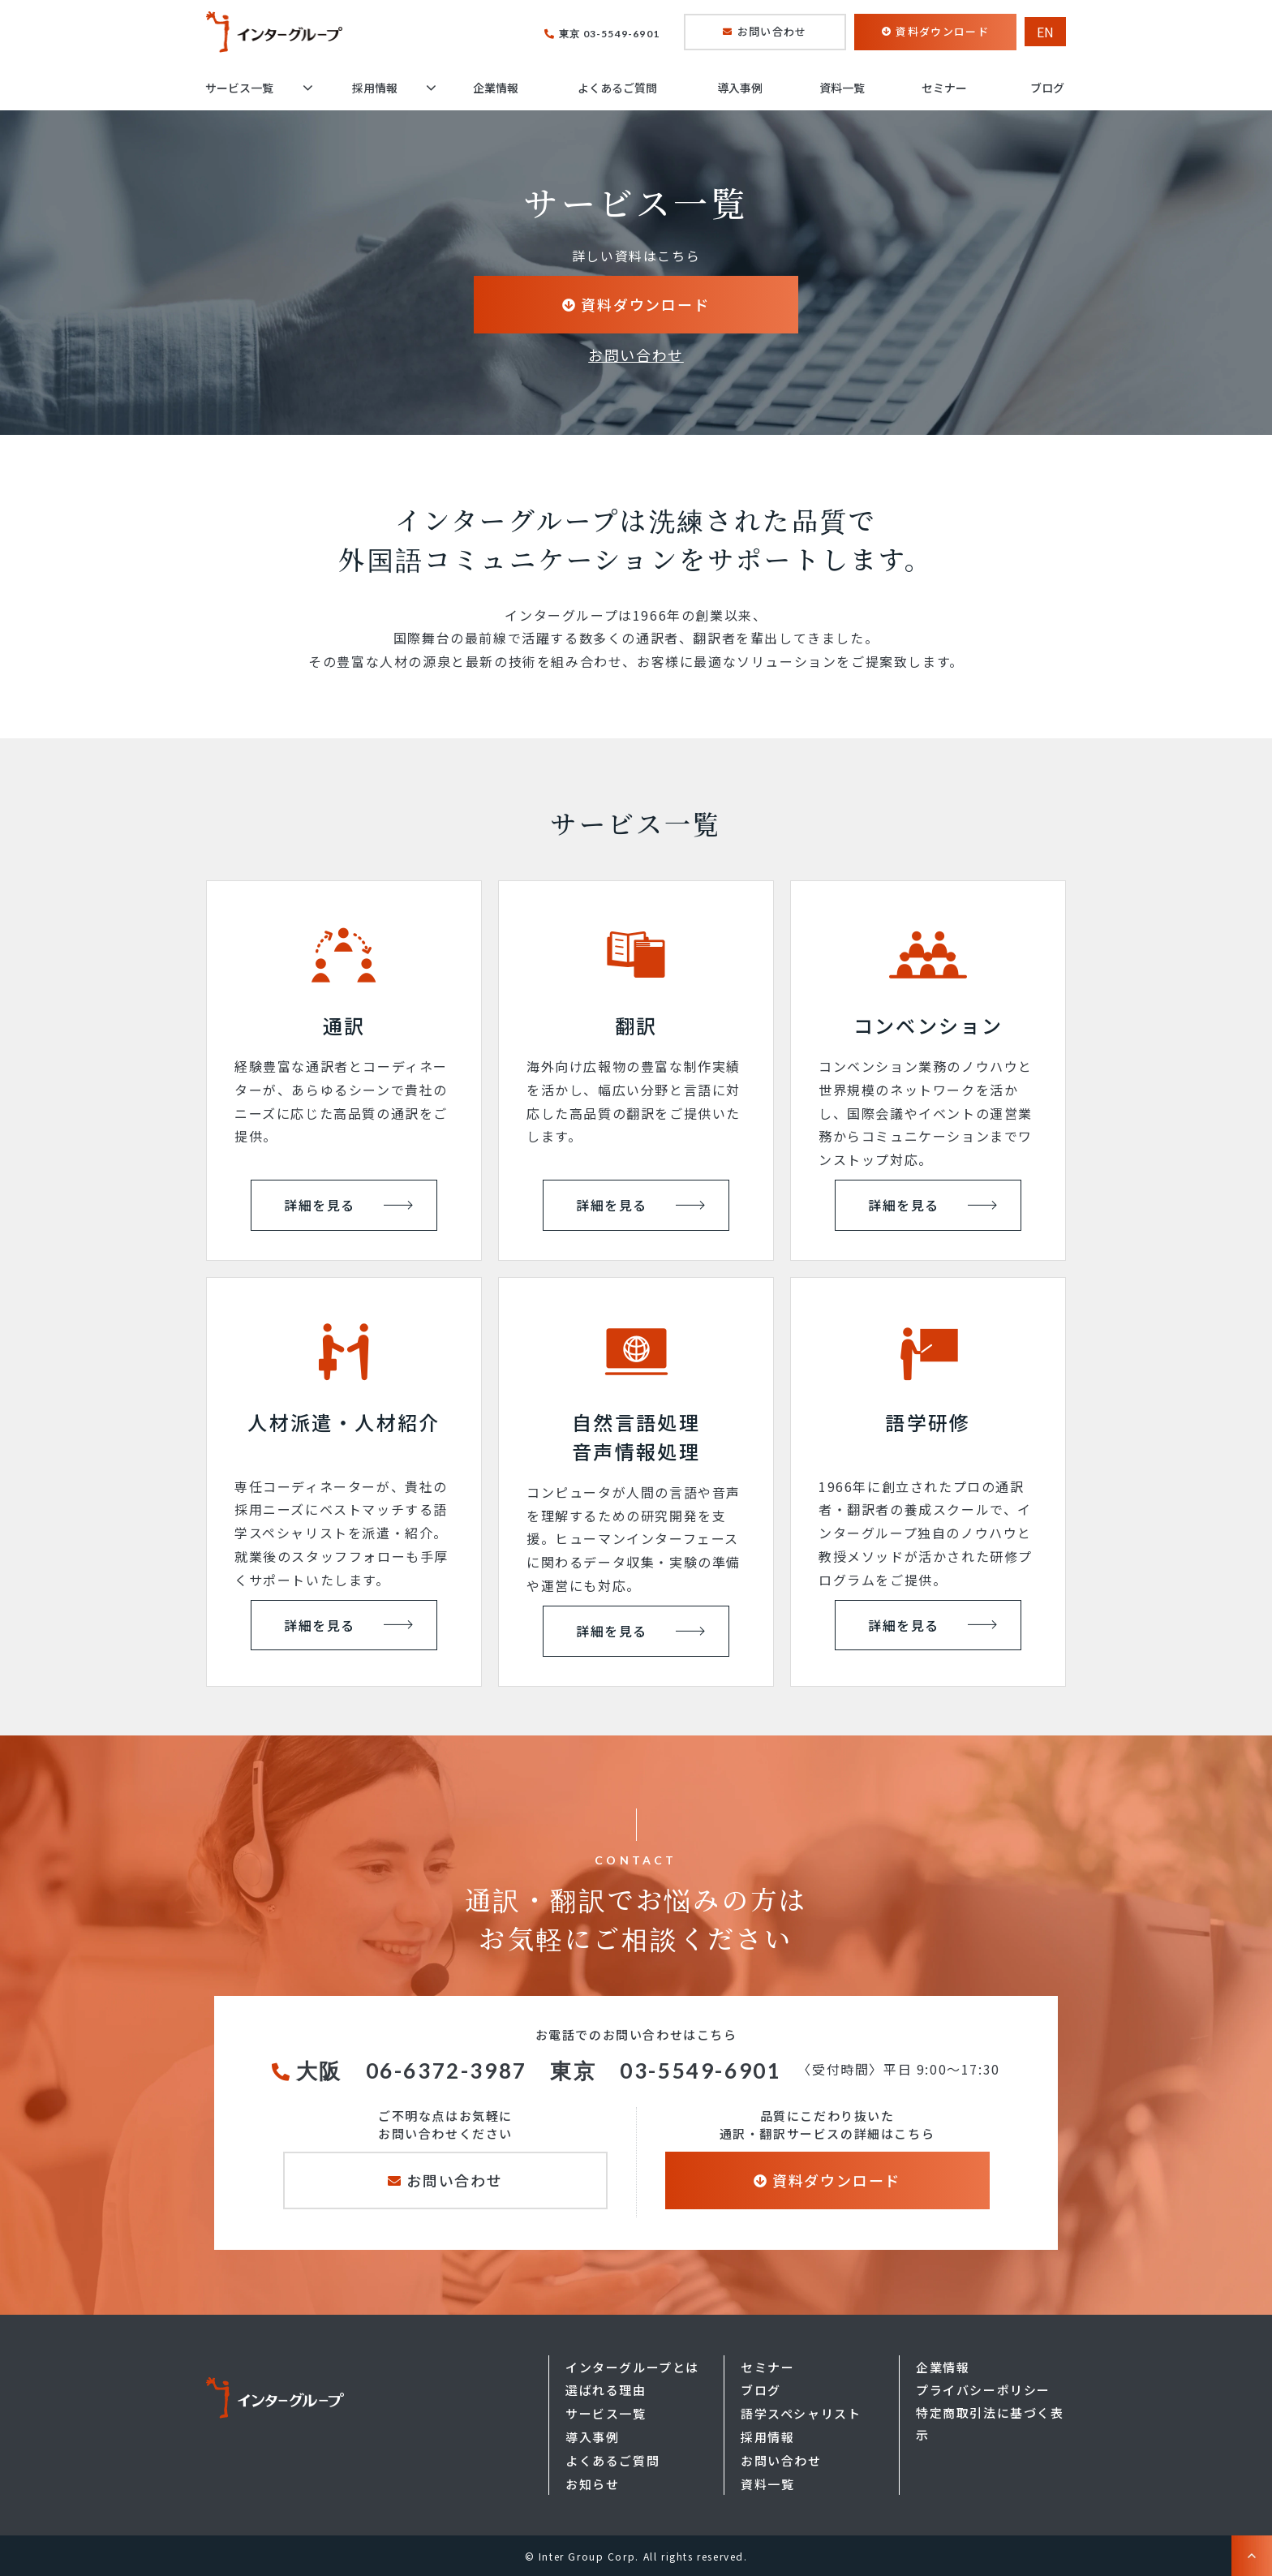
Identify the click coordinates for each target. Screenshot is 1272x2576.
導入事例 (740, 88)
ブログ (1047, 88)
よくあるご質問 (617, 88)
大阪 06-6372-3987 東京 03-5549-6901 (539, 2071)
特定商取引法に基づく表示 (990, 2423)
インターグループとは (632, 2367)
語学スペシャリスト (801, 2413)
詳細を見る (319, 1205)
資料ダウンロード (942, 31)
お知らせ (592, 2483)
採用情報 (375, 88)
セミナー (944, 88)
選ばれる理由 (606, 2389)
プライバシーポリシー (983, 2389)
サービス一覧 (239, 88)
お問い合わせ (772, 31)
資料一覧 (842, 88)
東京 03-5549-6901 (609, 34)
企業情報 (495, 88)
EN (1045, 31)
